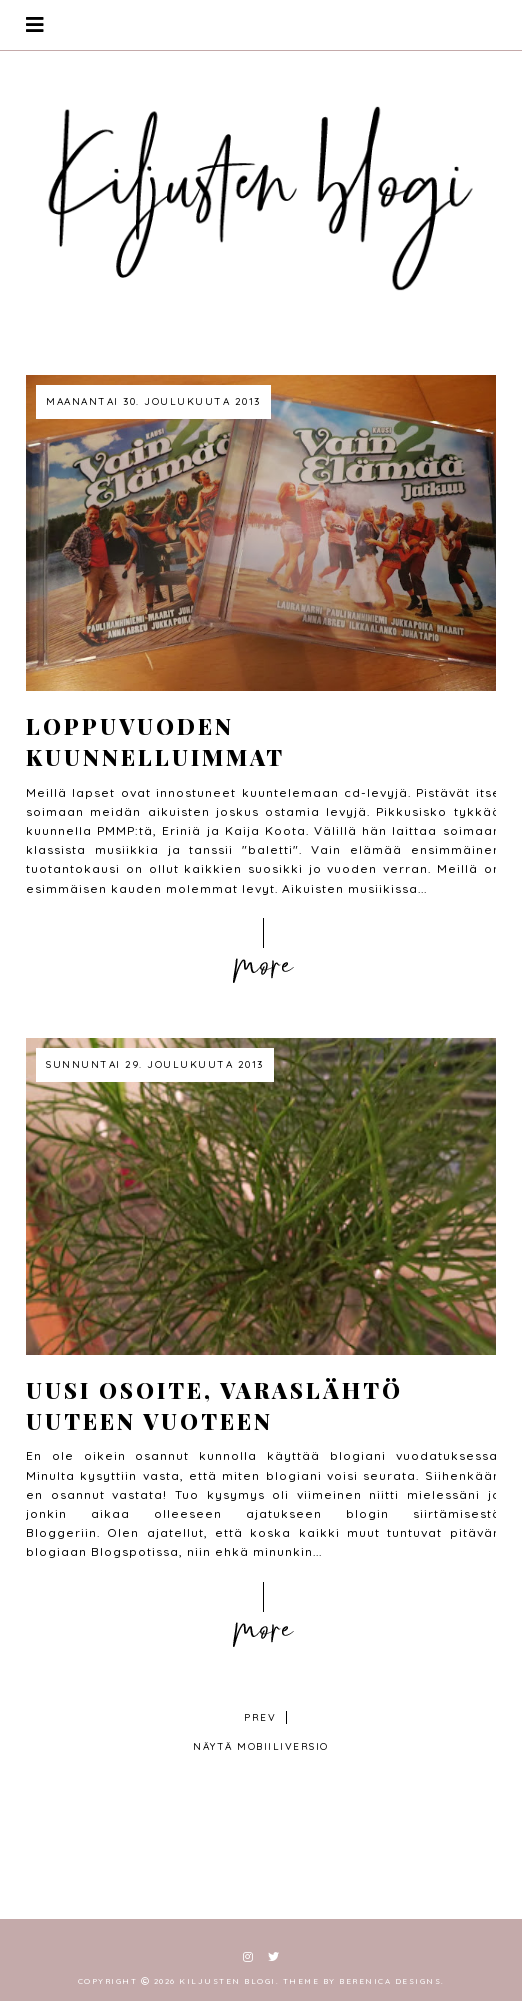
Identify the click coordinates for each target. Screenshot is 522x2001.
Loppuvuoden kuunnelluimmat (155, 741)
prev (260, 1717)
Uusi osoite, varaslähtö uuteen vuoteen (214, 1405)
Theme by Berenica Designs (362, 1981)
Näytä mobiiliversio (261, 1746)
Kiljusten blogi (227, 1981)
